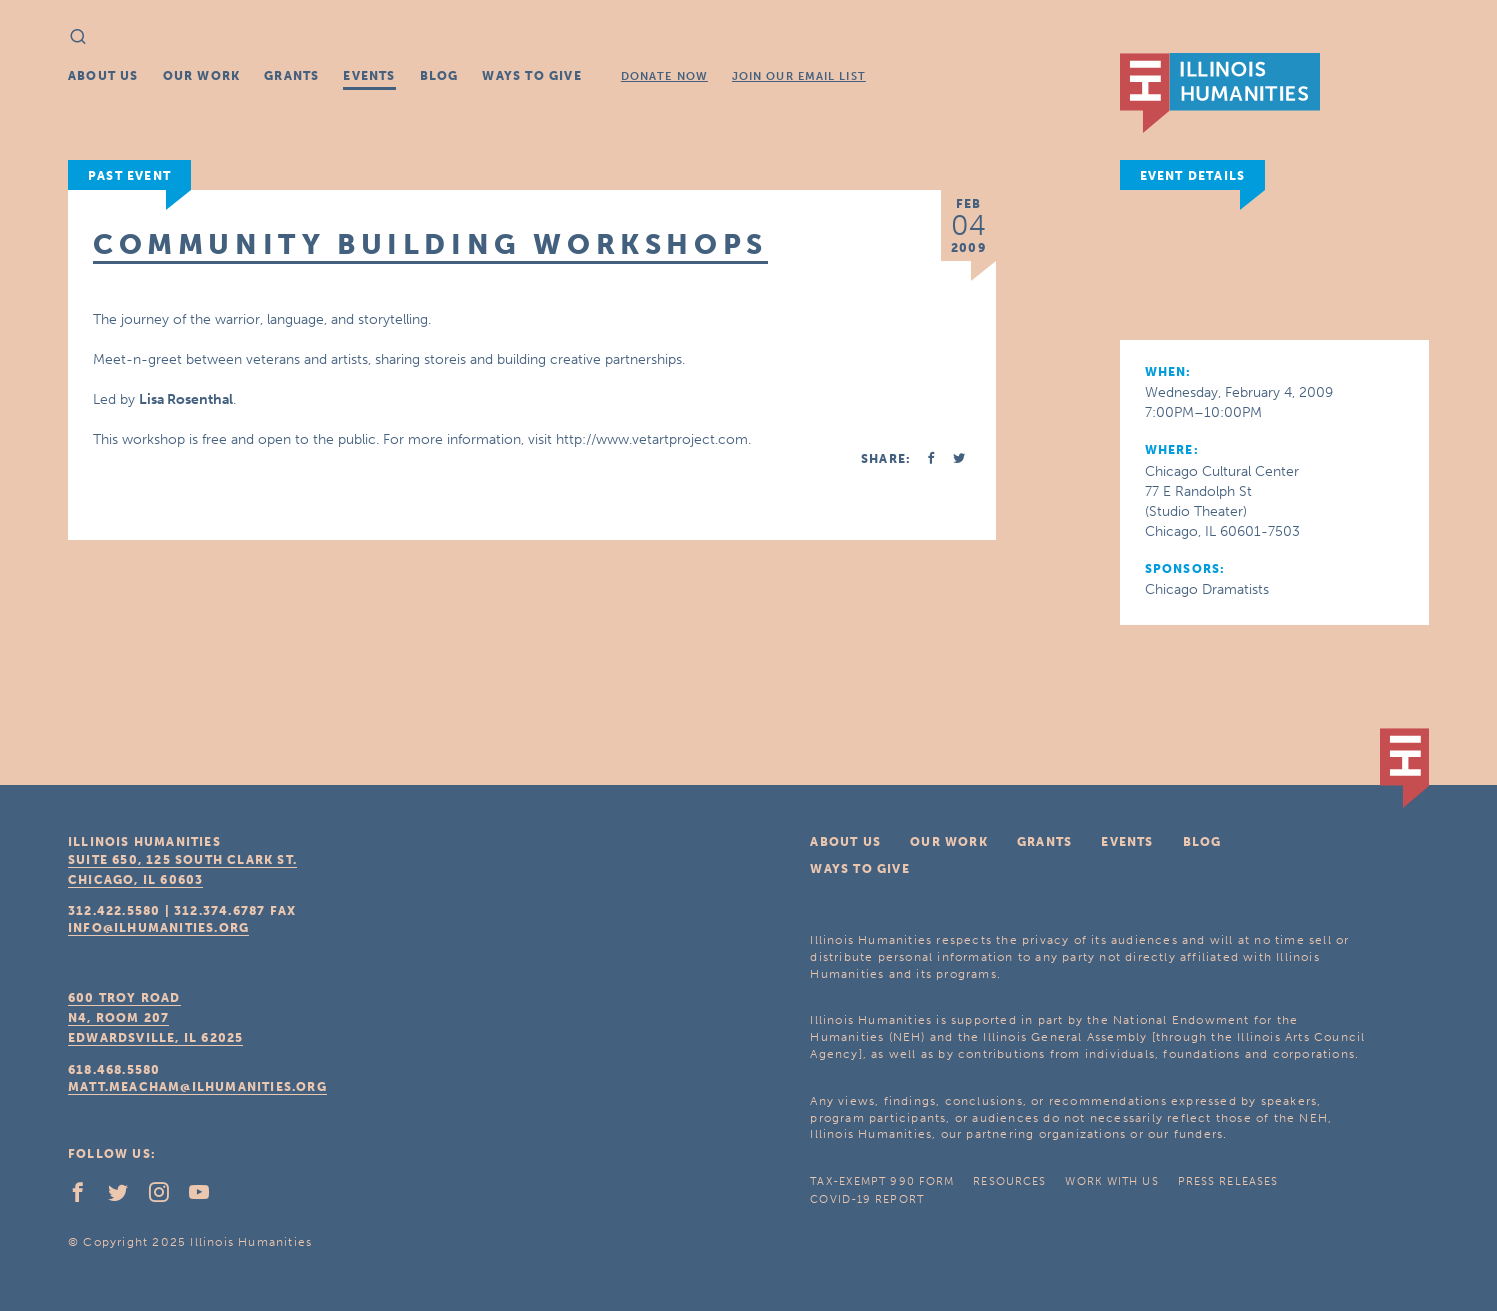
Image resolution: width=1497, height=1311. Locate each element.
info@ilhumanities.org (158, 928)
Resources (1009, 1181)
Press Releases (1228, 1181)
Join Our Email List (799, 76)
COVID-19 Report (867, 1199)
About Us (103, 76)
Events (369, 76)
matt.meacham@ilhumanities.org (197, 1087)
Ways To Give (531, 76)
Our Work (202, 76)
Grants (291, 76)
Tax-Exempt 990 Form (882, 1181)
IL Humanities (1220, 93)
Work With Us (1111, 1181)
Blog (439, 76)
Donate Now (664, 76)
